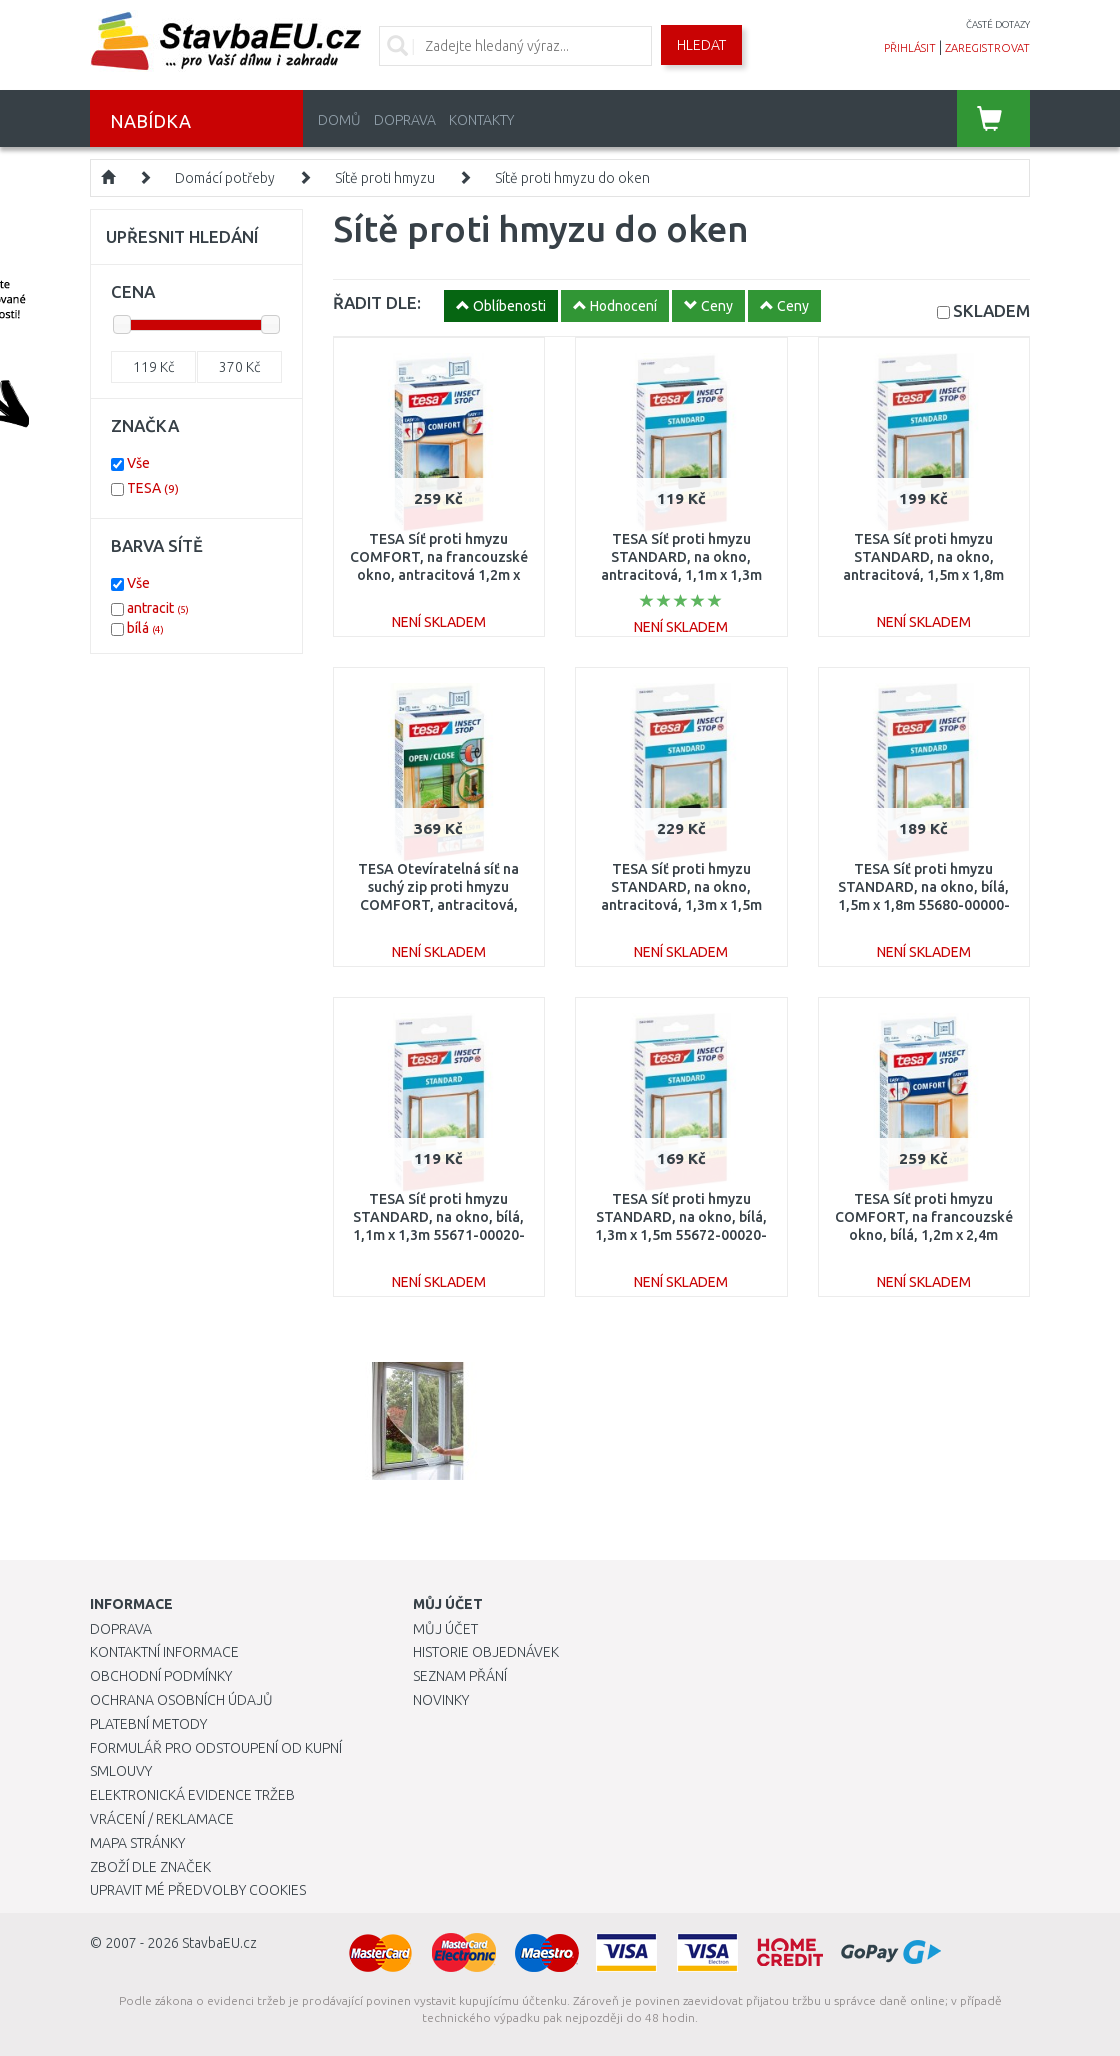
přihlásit (910, 48)
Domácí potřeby (225, 178)
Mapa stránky (137, 1843)
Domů (339, 120)
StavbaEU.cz (219, 1943)
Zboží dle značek (150, 1867)
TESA (153, 488)
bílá (145, 628)
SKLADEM (991, 310)
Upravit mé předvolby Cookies (198, 1890)
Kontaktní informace (164, 1652)
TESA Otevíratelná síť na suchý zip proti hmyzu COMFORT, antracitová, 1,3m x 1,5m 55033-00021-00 (439, 905)
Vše (138, 463)
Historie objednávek (486, 1652)
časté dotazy (998, 24)
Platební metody (148, 1724)
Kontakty (481, 120)
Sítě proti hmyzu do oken (572, 178)
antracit (158, 608)
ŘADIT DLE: (377, 302)
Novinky (441, 1700)
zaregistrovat (987, 48)
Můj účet (445, 1629)
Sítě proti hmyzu (385, 178)
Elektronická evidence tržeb (192, 1795)
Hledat (701, 45)
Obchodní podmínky (161, 1676)
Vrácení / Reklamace (162, 1819)
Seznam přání (460, 1676)
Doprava (405, 120)
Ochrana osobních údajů (181, 1700)
